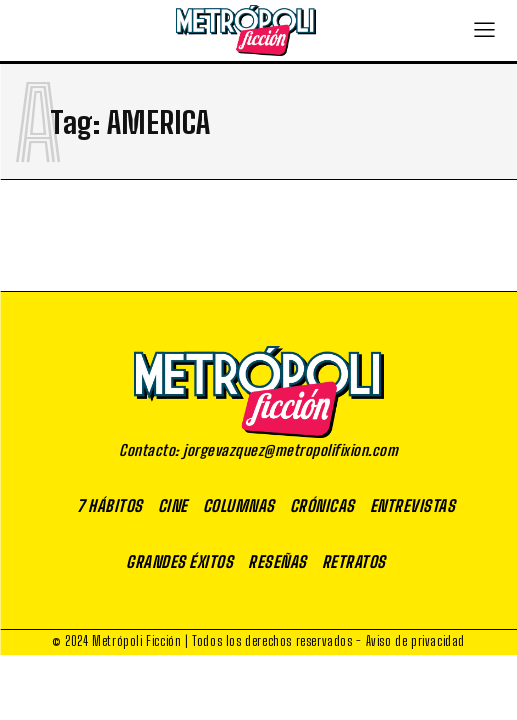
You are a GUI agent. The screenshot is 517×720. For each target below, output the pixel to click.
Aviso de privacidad (415, 641)
